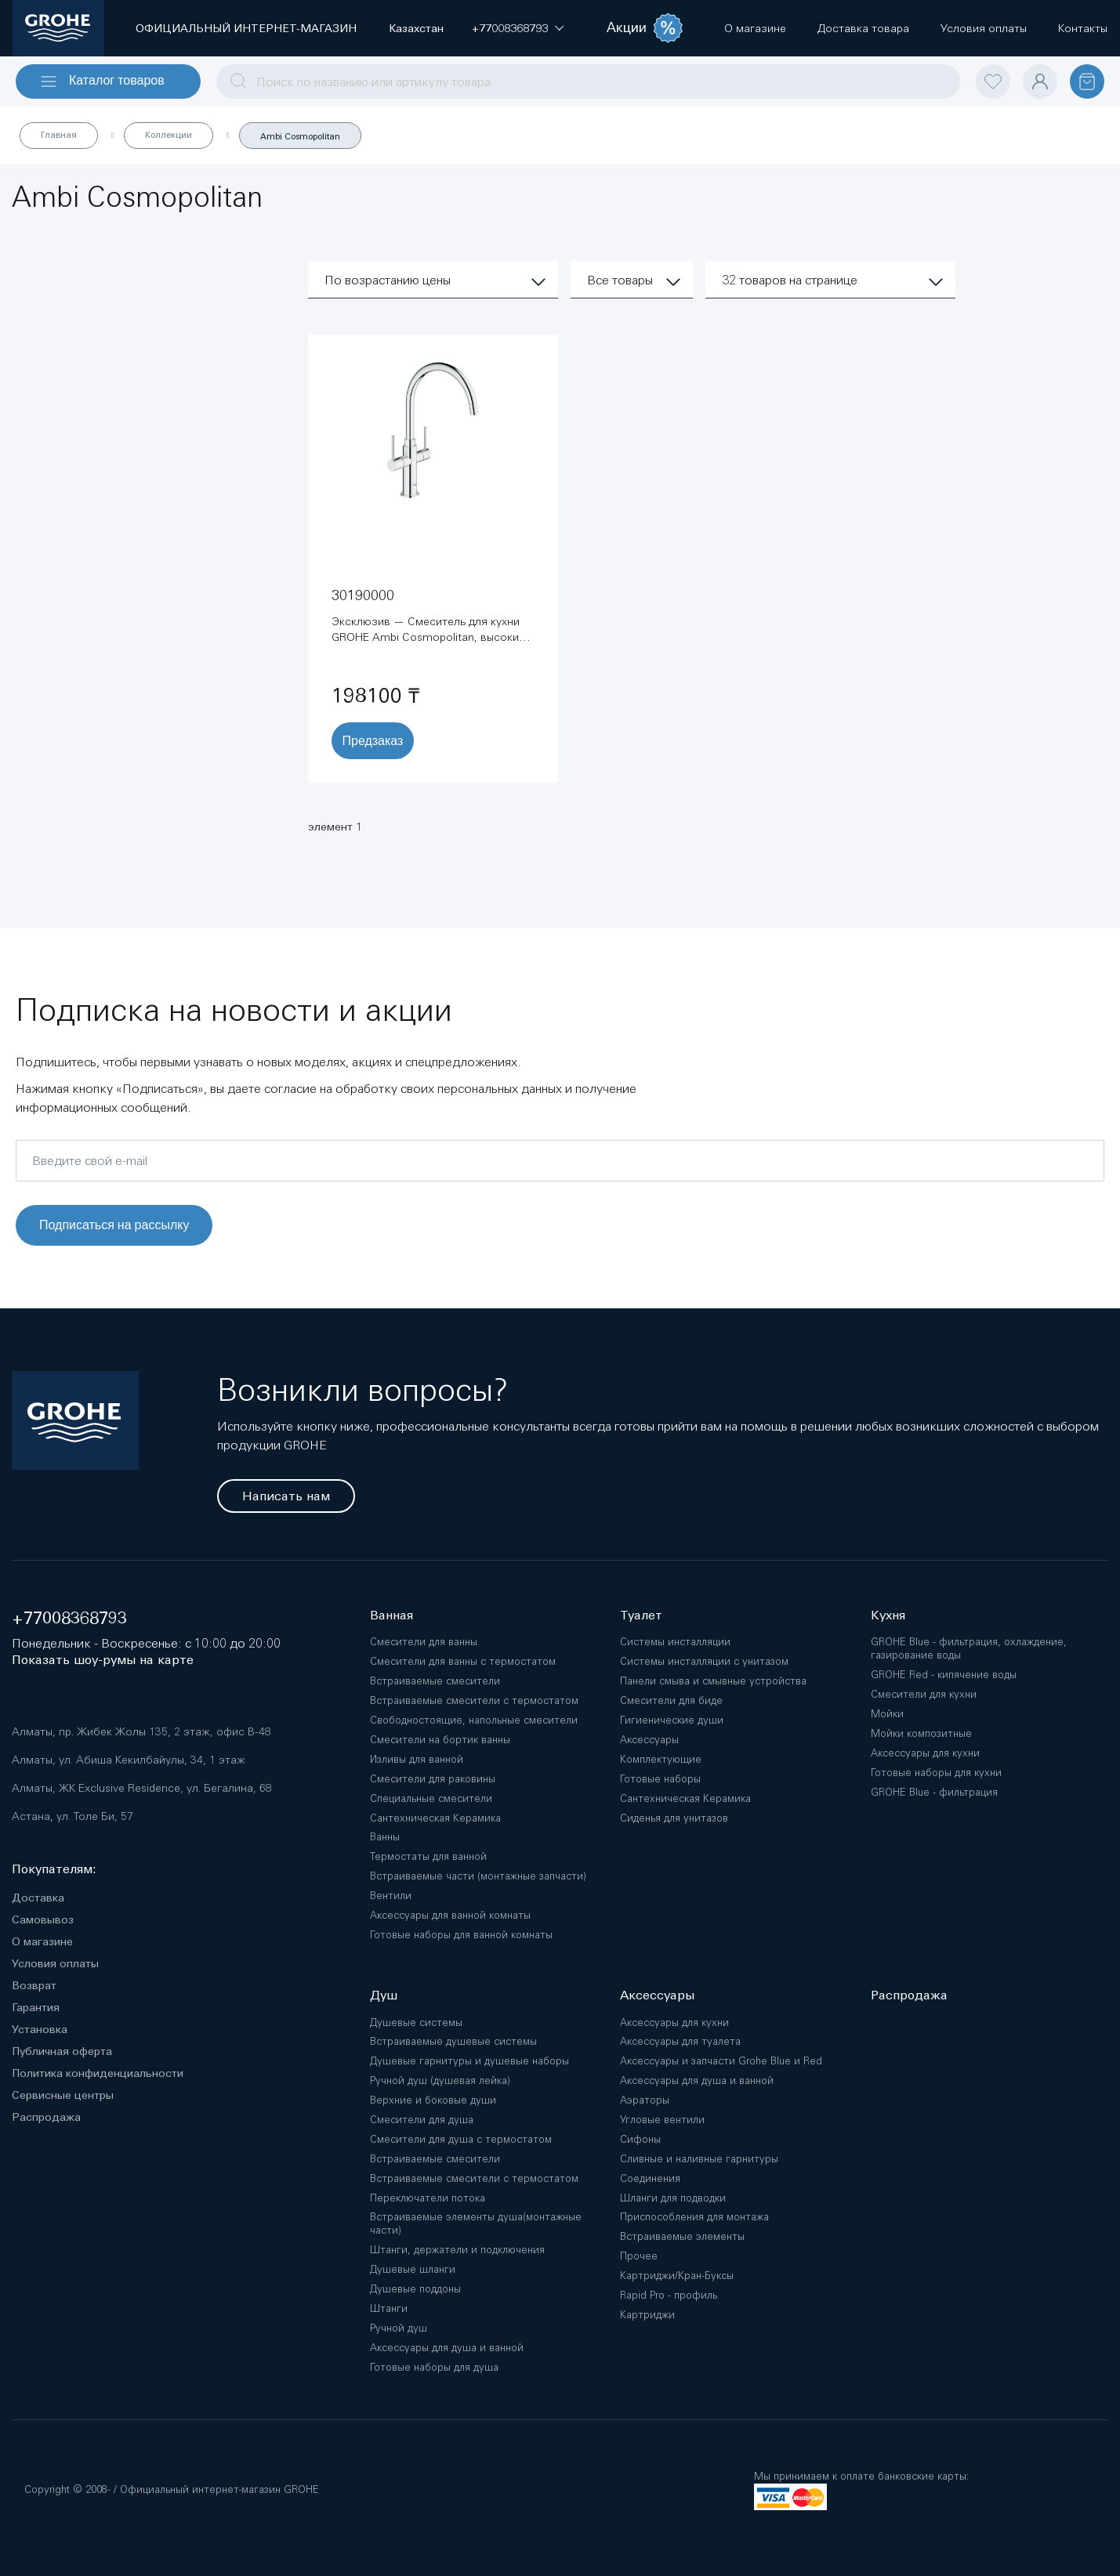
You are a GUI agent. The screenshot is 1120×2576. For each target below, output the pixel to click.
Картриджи (647, 2315)
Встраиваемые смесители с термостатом (474, 1700)
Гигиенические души (671, 1720)
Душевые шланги (412, 2269)
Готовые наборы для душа (434, 2367)
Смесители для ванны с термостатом (463, 1661)
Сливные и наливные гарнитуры (699, 2159)
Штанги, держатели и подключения (457, 2250)
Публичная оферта (62, 2051)
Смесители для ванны (423, 1642)
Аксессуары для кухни (674, 2022)
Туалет (641, 1615)
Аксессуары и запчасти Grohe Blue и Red (721, 2061)
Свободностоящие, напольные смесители (474, 1720)
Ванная (391, 1615)
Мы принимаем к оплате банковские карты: (861, 2476)
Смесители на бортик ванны (440, 1740)
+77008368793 (69, 1618)
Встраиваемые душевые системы (453, 2041)
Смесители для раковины (432, 1779)
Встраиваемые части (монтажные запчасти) (478, 1876)
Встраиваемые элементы (682, 2236)
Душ (383, 1995)
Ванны (385, 1837)
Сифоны (640, 2139)
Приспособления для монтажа (694, 2217)
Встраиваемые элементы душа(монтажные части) (476, 2223)
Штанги (389, 2308)
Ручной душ (398, 2328)
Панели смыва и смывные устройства (713, 1681)
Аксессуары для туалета (680, 2041)
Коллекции (168, 134)
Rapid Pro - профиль (668, 2295)
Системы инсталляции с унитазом (704, 1661)
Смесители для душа (421, 2120)
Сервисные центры (63, 2095)
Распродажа (46, 2117)
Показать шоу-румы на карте (103, 1659)
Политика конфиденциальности (97, 2073)
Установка (39, 2029)
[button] (510, 28)
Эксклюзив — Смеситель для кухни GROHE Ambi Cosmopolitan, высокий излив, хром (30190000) (428, 637)
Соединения (650, 2178)
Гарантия (36, 2007)
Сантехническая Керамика (435, 1818)
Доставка (38, 1897)
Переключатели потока (427, 2198)
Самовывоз (43, 1919)
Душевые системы (416, 2022)
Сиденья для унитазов (674, 1818)
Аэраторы (644, 2100)
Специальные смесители (431, 1798)
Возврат (34, 1985)
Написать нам (286, 1496)
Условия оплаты (55, 1963)
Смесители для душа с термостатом (461, 2139)
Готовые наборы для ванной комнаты (461, 1935)
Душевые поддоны (415, 2289)
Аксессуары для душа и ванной (447, 2347)
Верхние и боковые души (433, 2100)
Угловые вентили (662, 2120)
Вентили (390, 1895)
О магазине (42, 1941)
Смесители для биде (671, 1700)
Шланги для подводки (673, 2198)
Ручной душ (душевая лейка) (440, 2080)
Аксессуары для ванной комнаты (450, 1915)
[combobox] (588, 81)
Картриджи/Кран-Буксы (677, 2275)
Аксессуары (649, 1740)
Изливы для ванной (416, 1759)
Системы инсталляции (675, 1642)
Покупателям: (54, 1868)
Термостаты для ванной (428, 1856)
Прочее (639, 2256)
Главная (59, 134)
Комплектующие (660, 1759)
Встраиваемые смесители (435, 1681)
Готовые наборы (660, 1779)
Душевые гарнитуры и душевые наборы (469, 2061)
